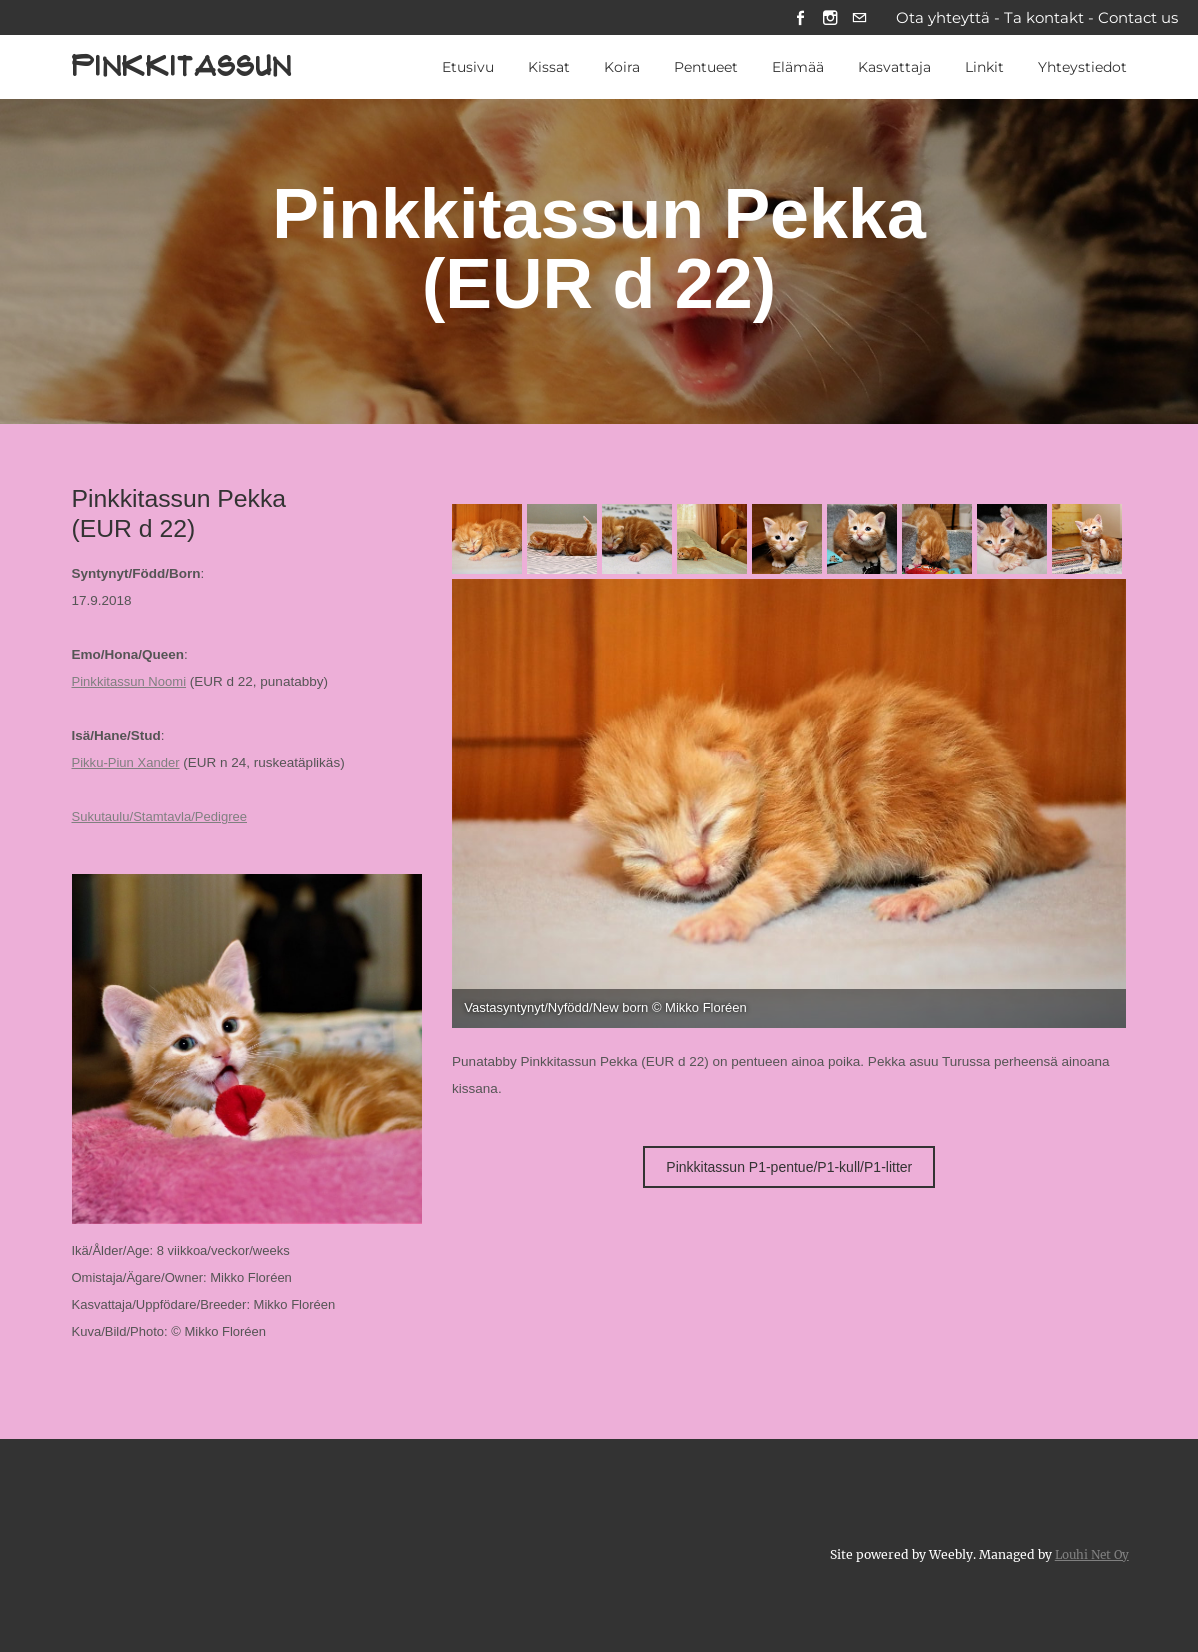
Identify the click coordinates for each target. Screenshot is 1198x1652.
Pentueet (706, 69)
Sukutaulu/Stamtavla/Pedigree (163, 818)
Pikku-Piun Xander (128, 764)
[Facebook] (796, 18)
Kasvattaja (894, 69)
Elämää (798, 69)
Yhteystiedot (1082, 69)
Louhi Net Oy (1089, 1554)
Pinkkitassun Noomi (131, 683)
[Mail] (858, 18)
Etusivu (468, 69)
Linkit (984, 69)
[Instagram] (827, 18)
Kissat (549, 69)
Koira (622, 69)
